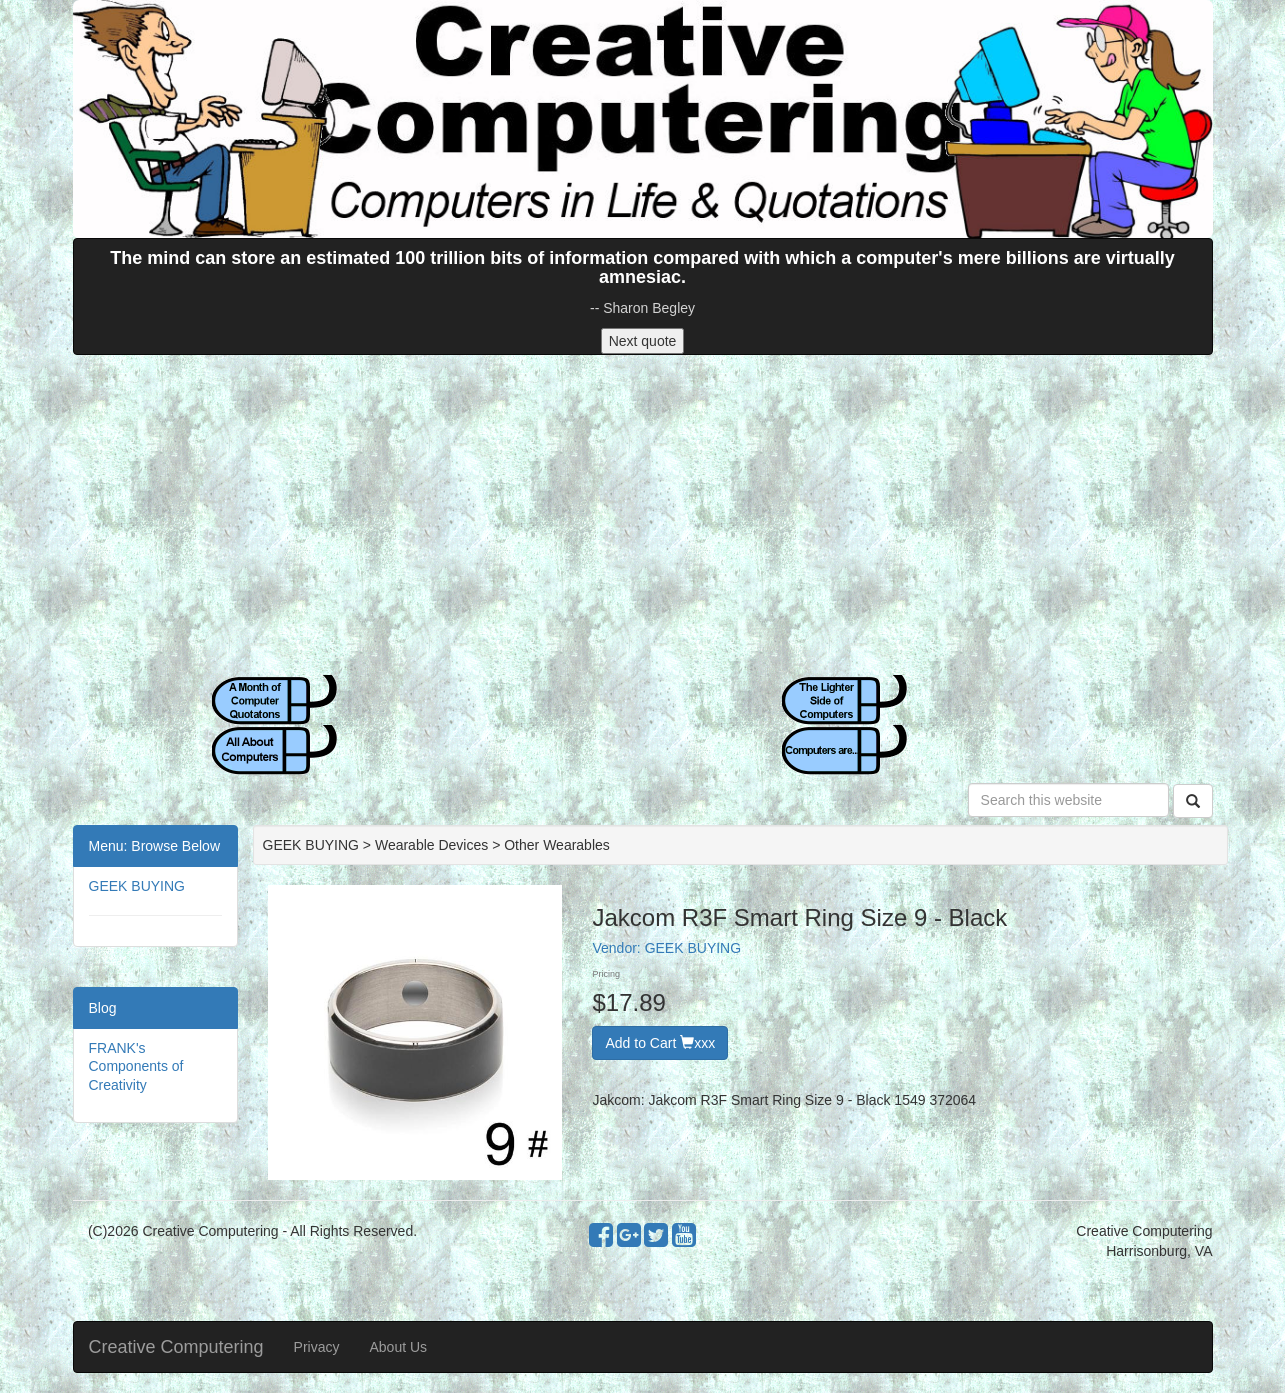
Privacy (317, 1347)
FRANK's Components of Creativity (136, 1066)
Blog (103, 1008)
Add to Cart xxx (660, 1043)
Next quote (643, 341)
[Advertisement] (643, 515)
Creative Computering (176, 1347)
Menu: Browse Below (155, 846)
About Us (398, 1347)
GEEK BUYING (137, 886)
